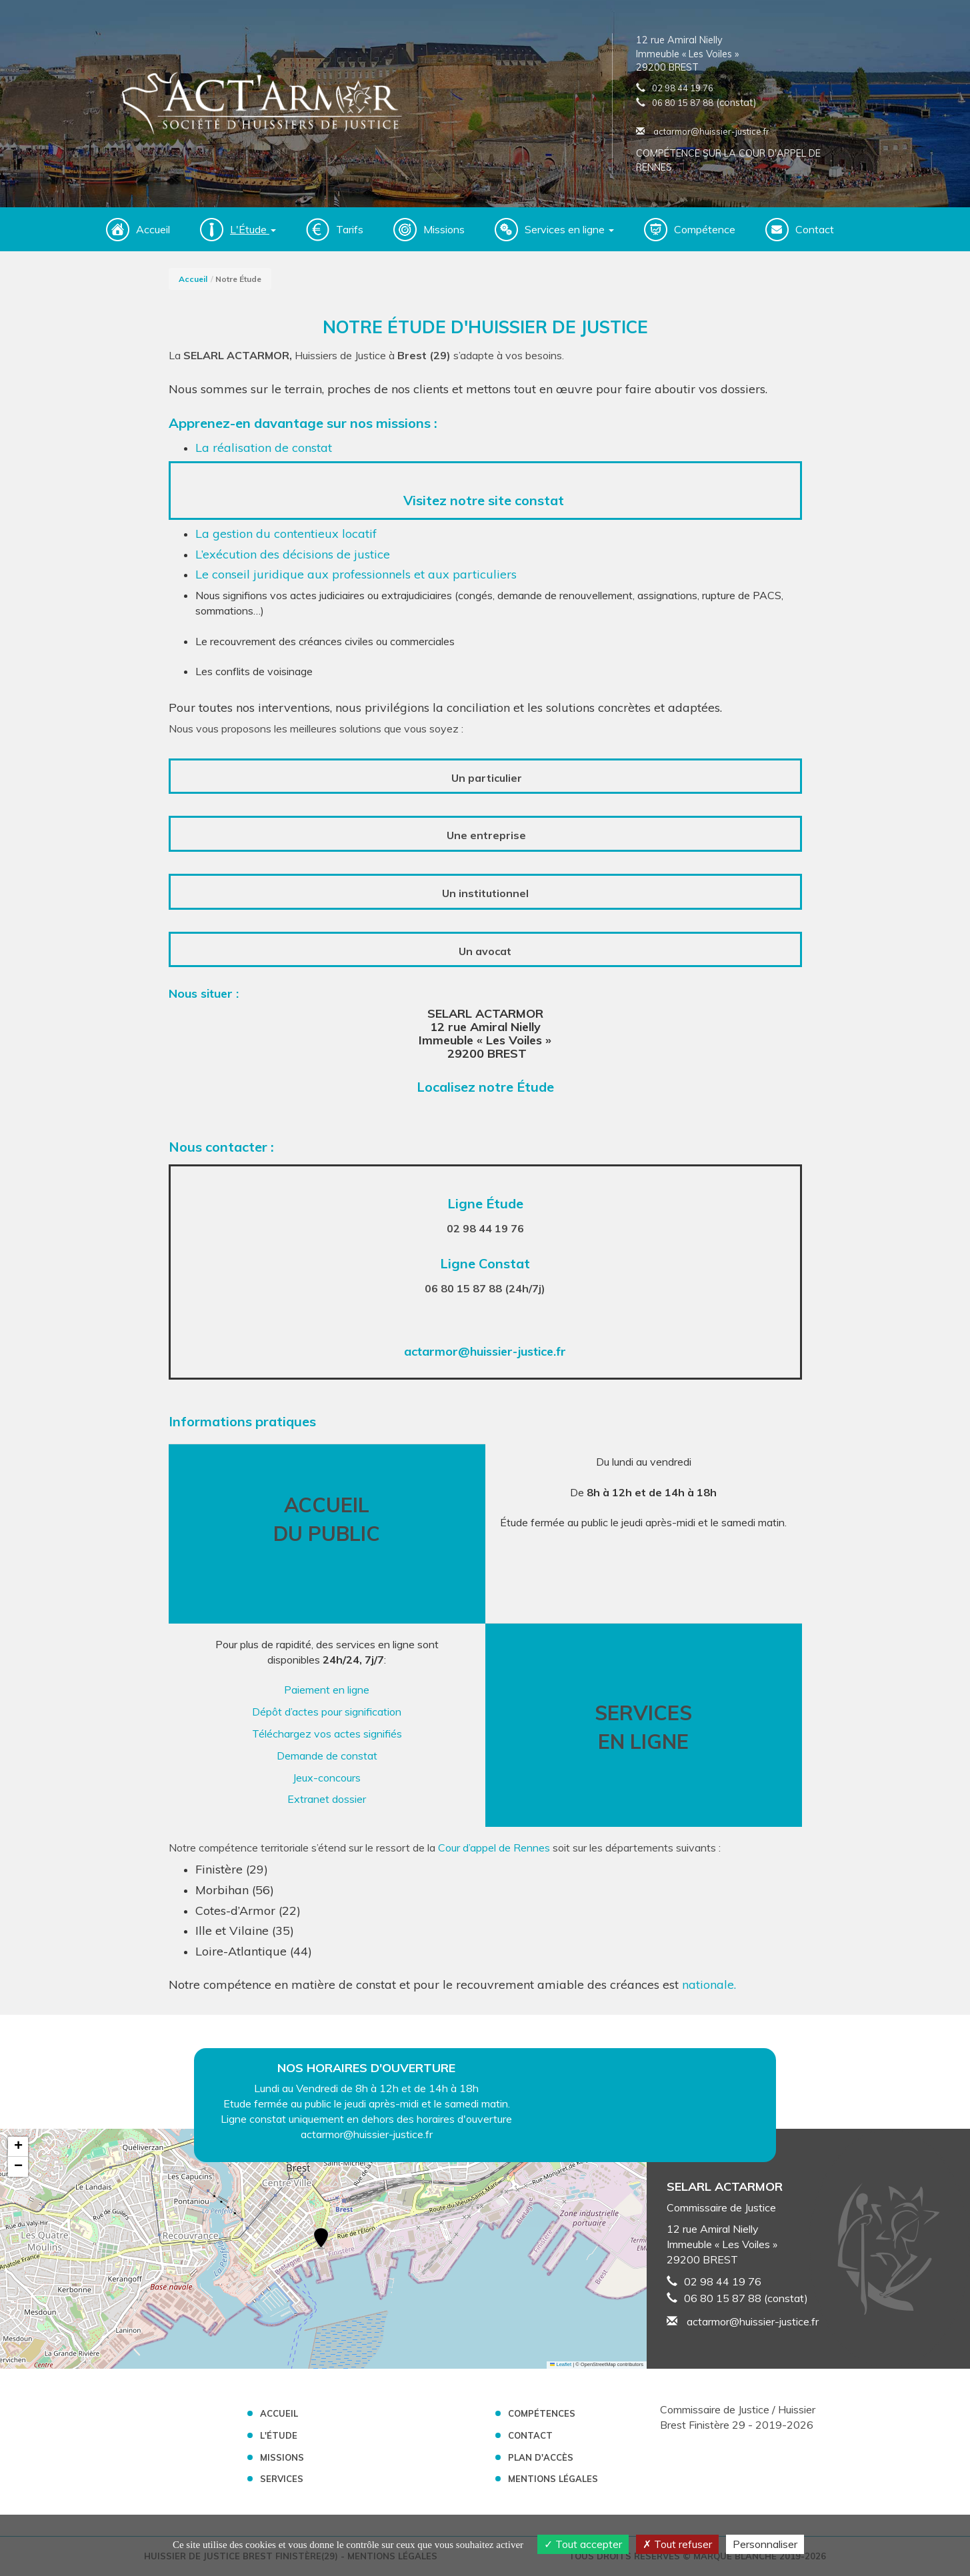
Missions (444, 229)
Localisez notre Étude (485, 1086)
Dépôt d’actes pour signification (326, 1711)
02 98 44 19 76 (682, 88)
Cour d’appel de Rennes (492, 1847)
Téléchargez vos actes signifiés (327, 1733)
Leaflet (560, 2364)
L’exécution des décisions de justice (292, 554)
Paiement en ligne (326, 1689)
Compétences (541, 2413)
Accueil (153, 229)
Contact (814, 229)
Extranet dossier (326, 1799)
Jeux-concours (327, 1777)
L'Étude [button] (253, 229)
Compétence (704, 229)
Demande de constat (327, 1755)
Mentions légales (553, 2478)
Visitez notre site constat (485, 500)
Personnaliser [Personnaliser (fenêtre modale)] (765, 2544)
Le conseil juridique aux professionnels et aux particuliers (356, 574)
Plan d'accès (540, 2457)
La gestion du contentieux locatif (286, 533)
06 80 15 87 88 (682, 102)
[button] (321, 2239)
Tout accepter (583, 2544)
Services (281, 2478)
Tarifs (349, 229)
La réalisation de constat (265, 447)
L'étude (278, 2435)
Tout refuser (677, 2544)
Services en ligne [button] (569, 229)
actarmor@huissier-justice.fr (702, 131)
